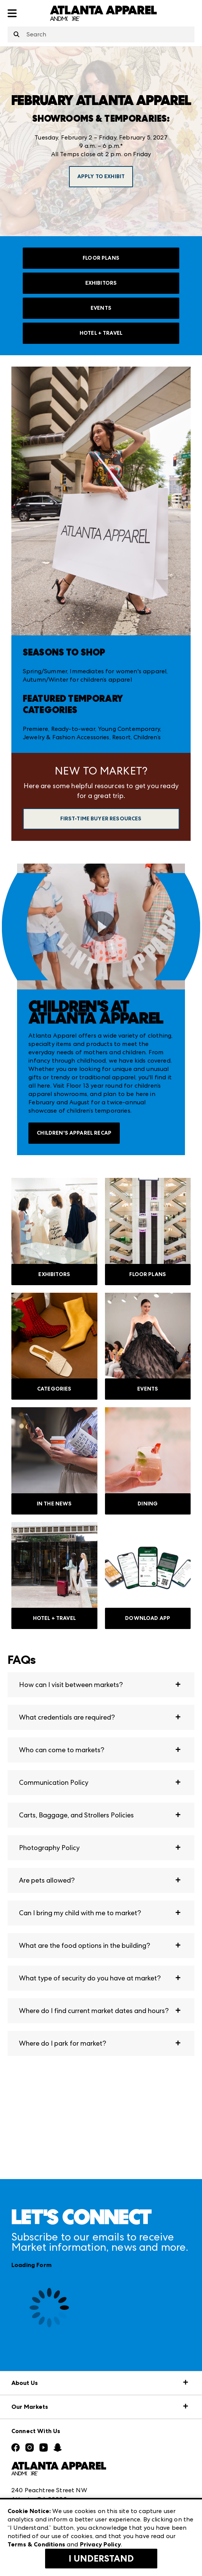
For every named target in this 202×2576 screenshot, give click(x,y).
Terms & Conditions (36, 2544)
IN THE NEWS (54, 1503)
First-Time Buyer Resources (100, 818)
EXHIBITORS (101, 283)
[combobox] (101, 34)
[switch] (101, 926)
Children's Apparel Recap (74, 1133)
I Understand (101, 2558)
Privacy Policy (100, 2544)
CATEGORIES (54, 1389)
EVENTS (101, 308)
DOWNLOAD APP (147, 1618)
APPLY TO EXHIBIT (101, 176)
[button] (101, 1684)
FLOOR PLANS (101, 258)
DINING (148, 1503)
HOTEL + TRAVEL (101, 333)
